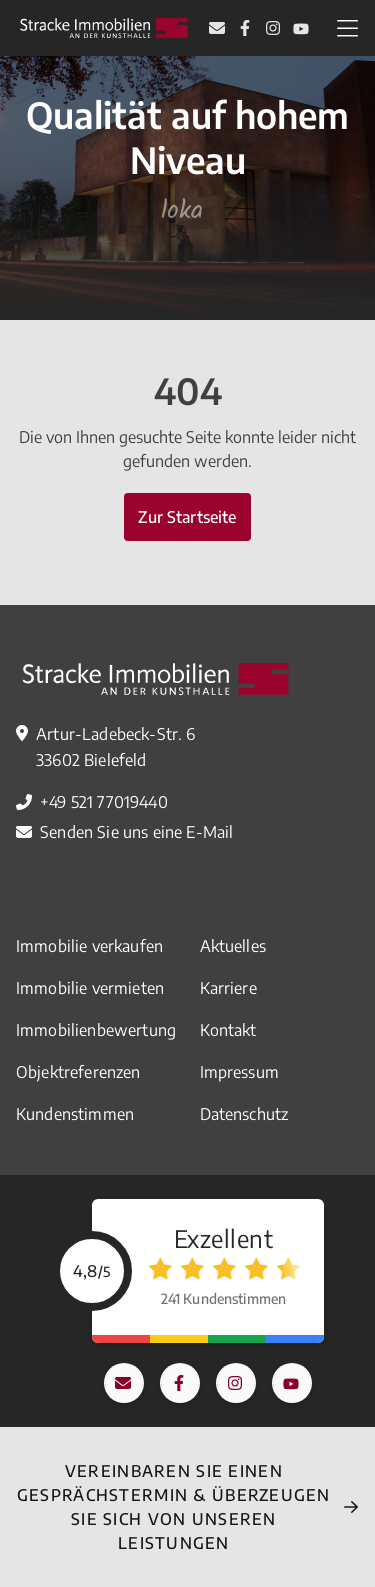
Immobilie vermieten (90, 988)
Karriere (228, 988)
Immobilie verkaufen (89, 946)
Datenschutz (244, 1114)
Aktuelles (233, 946)
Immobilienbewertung (96, 1030)
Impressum (239, 1072)
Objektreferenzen (78, 1072)
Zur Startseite (187, 517)
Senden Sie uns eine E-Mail (136, 832)
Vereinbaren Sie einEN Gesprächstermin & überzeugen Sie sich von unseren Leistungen (174, 1507)
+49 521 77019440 (104, 802)
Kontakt (228, 1030)
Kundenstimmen (75, 1114)
